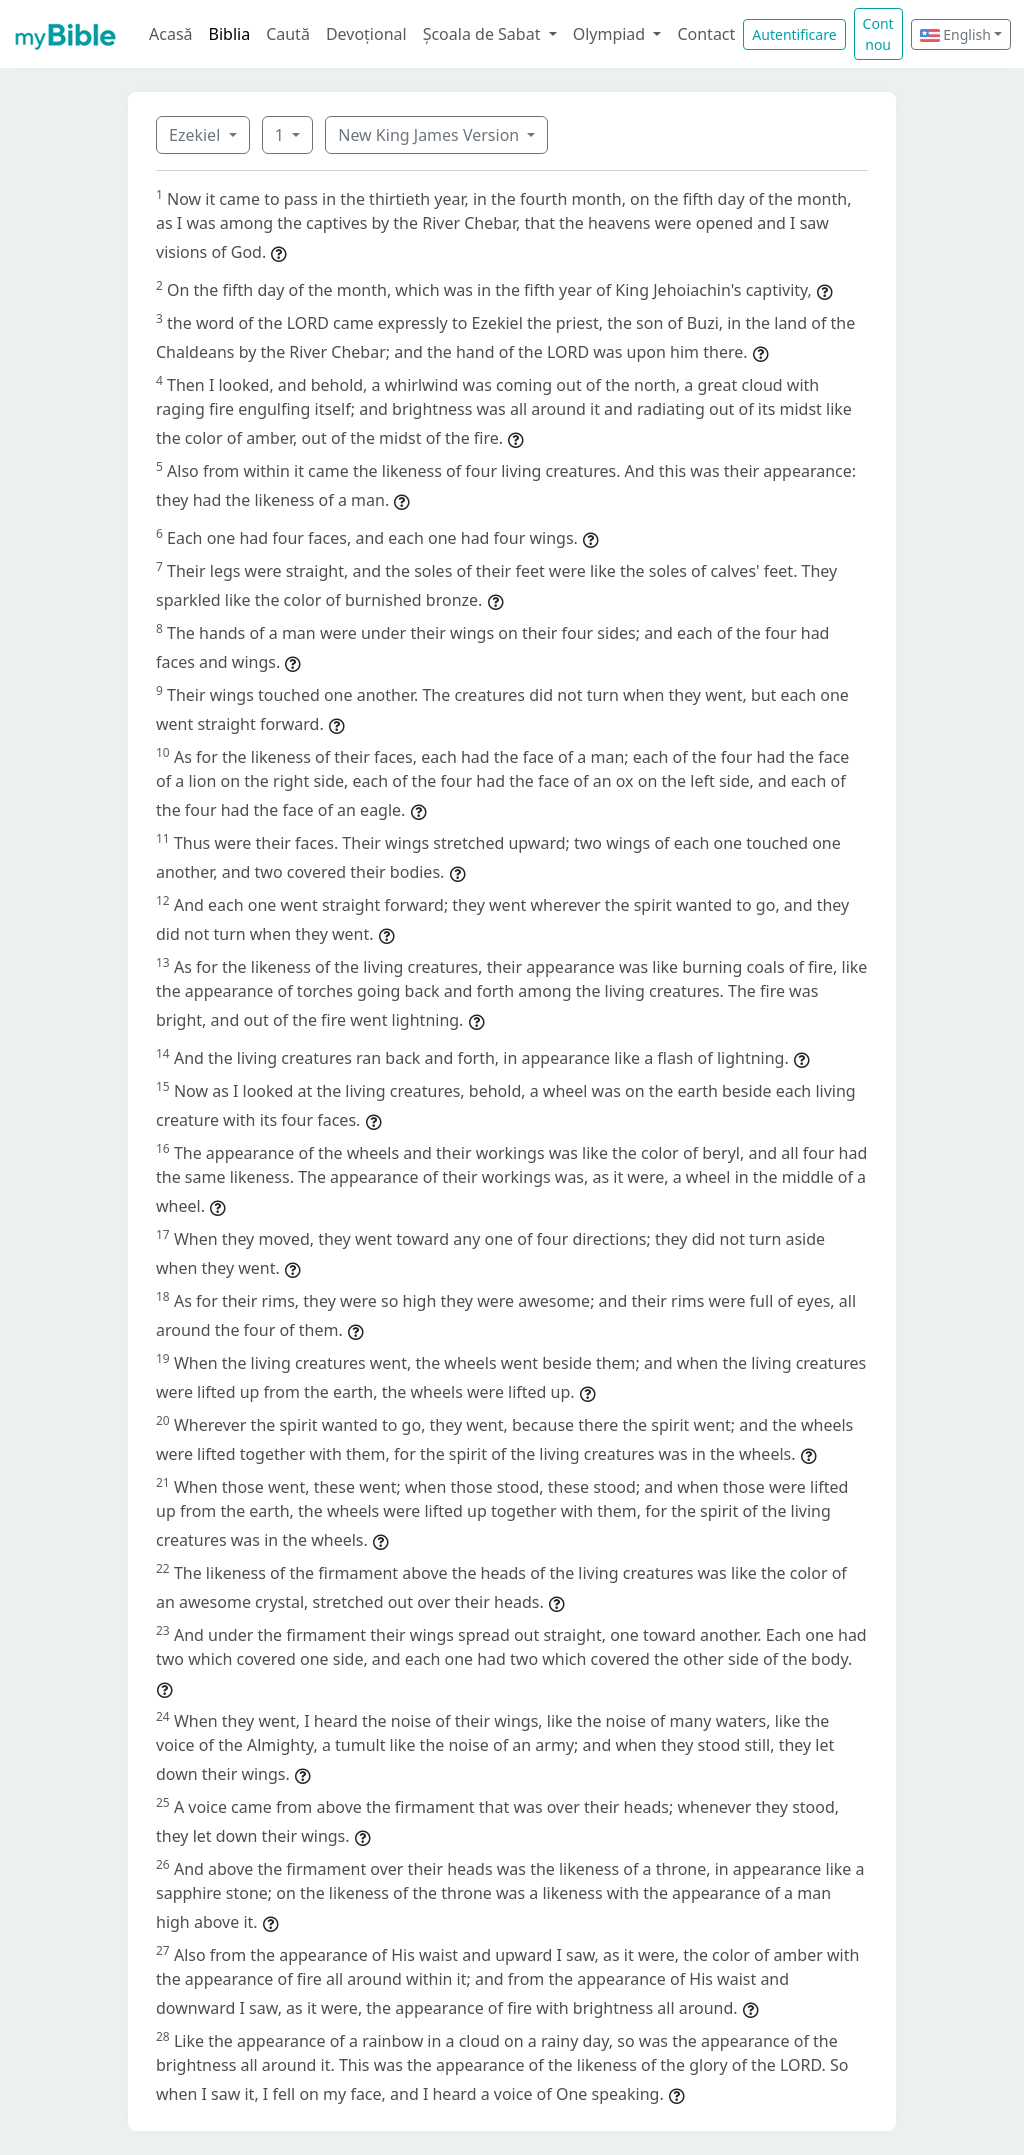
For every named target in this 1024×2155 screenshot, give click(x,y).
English (955, 34)
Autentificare (794, 34)
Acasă (171, 34)
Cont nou (878, 34)
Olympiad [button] (611, 34)
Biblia (230, 34)
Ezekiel (196, 135)
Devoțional (366, 34)
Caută (288, 34)
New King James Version (430, 135)
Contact (706, 34)
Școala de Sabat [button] (484, 34)
